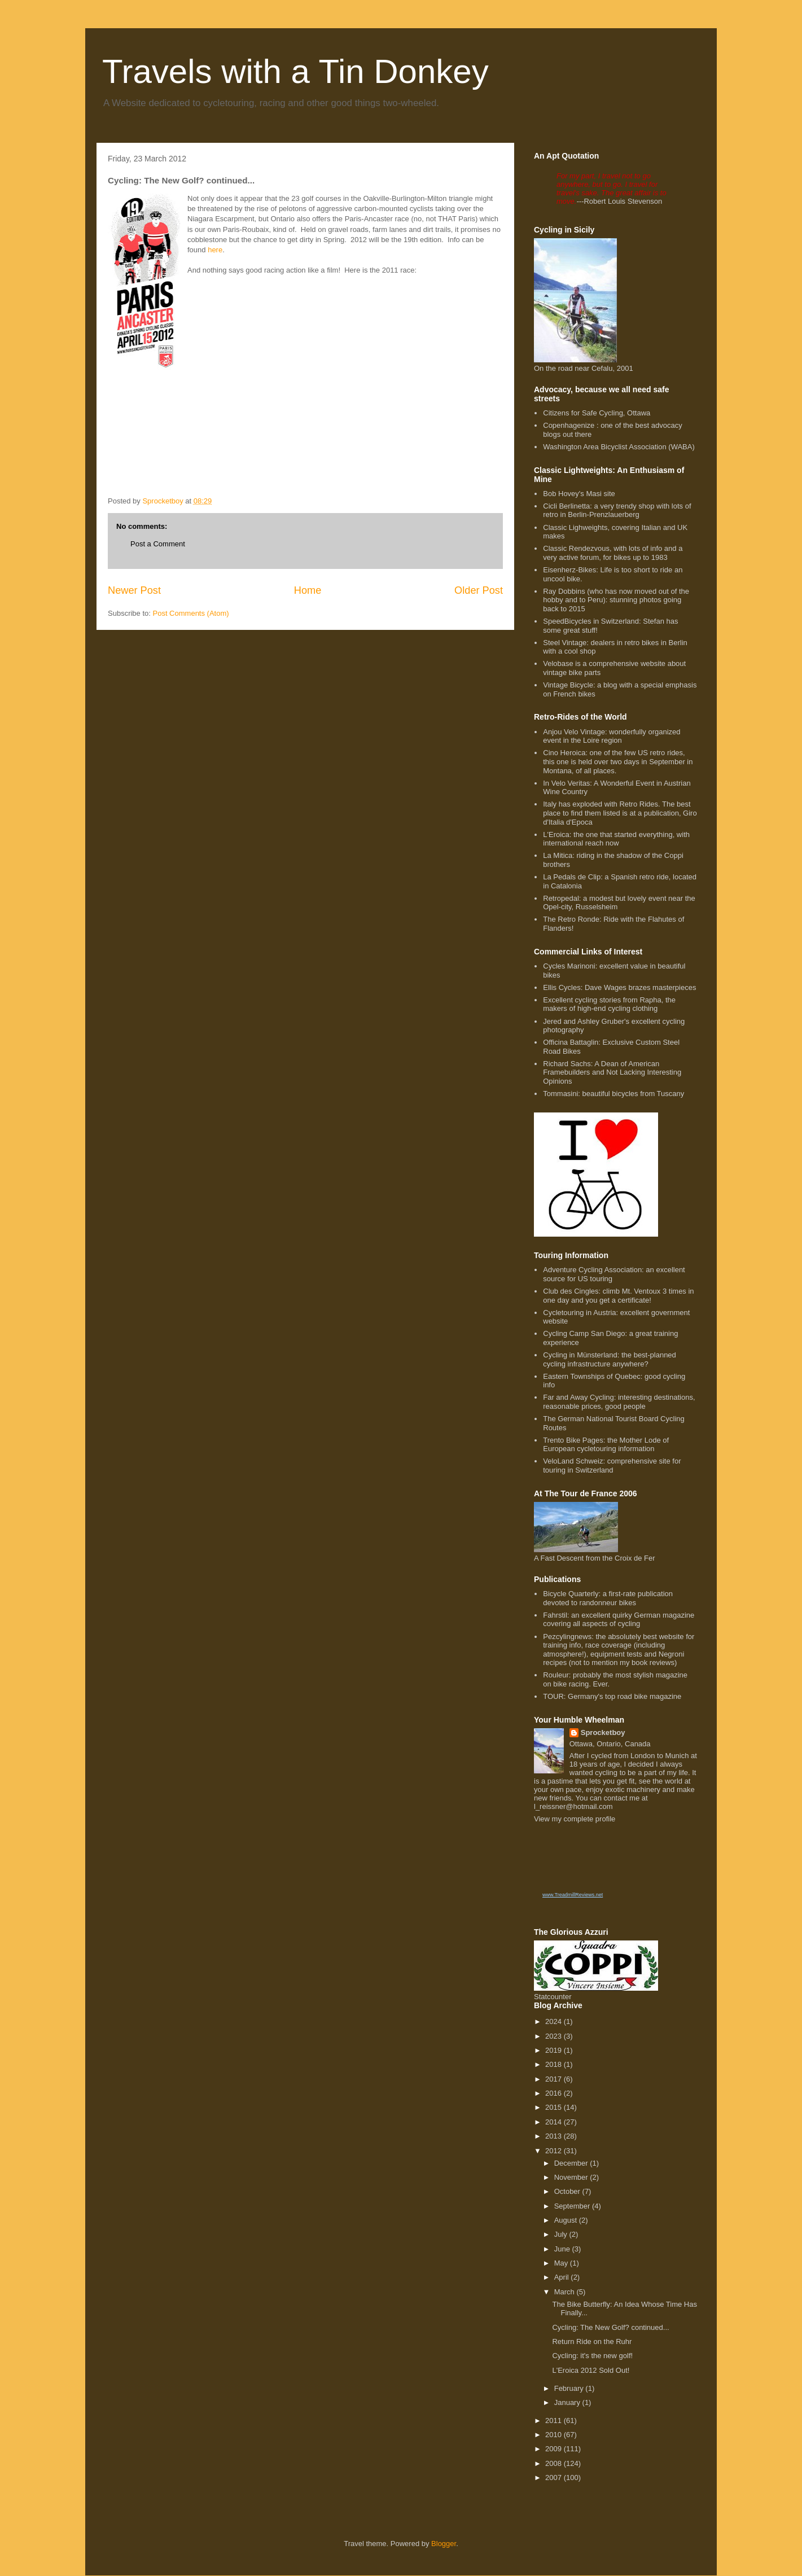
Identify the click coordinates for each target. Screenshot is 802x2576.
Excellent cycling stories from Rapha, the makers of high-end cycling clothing (609, 1004)
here (215, 250)
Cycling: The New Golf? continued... (610, 2327)
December (572, 2163)
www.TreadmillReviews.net (572, 1895)
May (562, 2263)
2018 (554, 2064)
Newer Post (134, 590)
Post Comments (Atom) (191, 613)
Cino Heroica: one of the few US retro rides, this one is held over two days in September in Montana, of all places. (618, 761)
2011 (554, 2420)
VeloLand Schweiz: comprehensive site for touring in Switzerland (612, 1465)
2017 (554, 2079)
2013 (554, 2136)
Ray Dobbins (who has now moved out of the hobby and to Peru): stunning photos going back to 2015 (616, 600)
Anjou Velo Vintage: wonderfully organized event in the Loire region (611, 736)
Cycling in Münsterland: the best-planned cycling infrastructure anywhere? (609, 1359)
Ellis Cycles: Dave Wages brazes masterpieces (619, 987)
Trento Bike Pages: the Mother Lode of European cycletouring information (606, 1444)
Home (308, 590)
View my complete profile (574, 1819)
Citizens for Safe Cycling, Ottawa (596, 413)
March (565, 2292)
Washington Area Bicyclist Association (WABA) (619, 447)
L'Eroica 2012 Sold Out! (590, 2370)
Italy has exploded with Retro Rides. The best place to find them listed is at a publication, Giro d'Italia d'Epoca (619, 813)
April (562, 2277)
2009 (554, 2448)
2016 (554, 2093)
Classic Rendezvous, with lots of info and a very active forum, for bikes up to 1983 (612, 553)
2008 (554, 2463)
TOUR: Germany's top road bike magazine (612, 1696)
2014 (554, 2122)
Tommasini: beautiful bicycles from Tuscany (613, 1093)
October (568, 2191)
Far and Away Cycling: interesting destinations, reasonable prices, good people (619, 1401)
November (572, 2177)
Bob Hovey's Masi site (579, 493)
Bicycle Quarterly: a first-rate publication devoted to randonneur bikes (608, 1598)
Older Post (478, 590)
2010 (554, 2434)
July (561, 2234)
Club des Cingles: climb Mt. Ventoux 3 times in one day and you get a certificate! (618, 1295)
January (568, 2402)
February (570, 2388)
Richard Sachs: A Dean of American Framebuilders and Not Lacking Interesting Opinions (612, 1072)
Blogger (443, 2543)
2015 (554, 2107)
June (563, 2249)
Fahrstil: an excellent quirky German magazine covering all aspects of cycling (618, 1619)
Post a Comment (157, 544)
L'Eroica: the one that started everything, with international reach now (616, 839)
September (573, 2206)
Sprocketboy (603, 1732)
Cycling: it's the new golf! (592, 2355)
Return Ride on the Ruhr (592, 2341)
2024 (554, 2021)
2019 (554, 2050)
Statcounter (553, 1996)
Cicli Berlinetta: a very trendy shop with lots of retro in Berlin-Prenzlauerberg (617, 510)
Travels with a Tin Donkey (295, 71)
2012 (554, 2150)
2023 (554, 2036)
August (566, 2220)
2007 (554, 2477)
